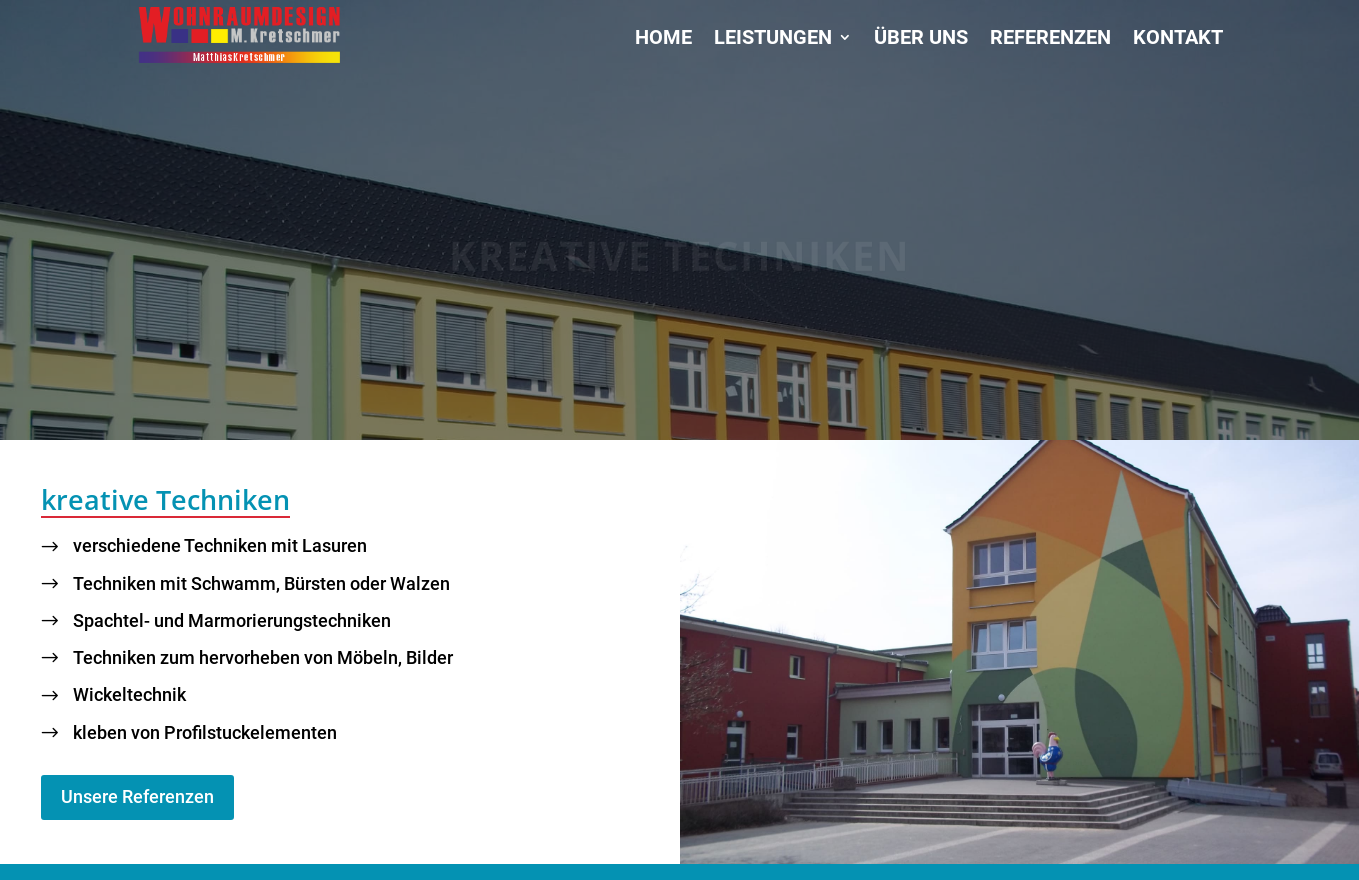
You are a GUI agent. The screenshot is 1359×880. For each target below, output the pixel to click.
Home (663, 39)
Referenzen (1050, 39)
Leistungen (773, 39)
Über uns (921, 39)
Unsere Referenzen (137, 796)
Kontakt (1178, 39)
